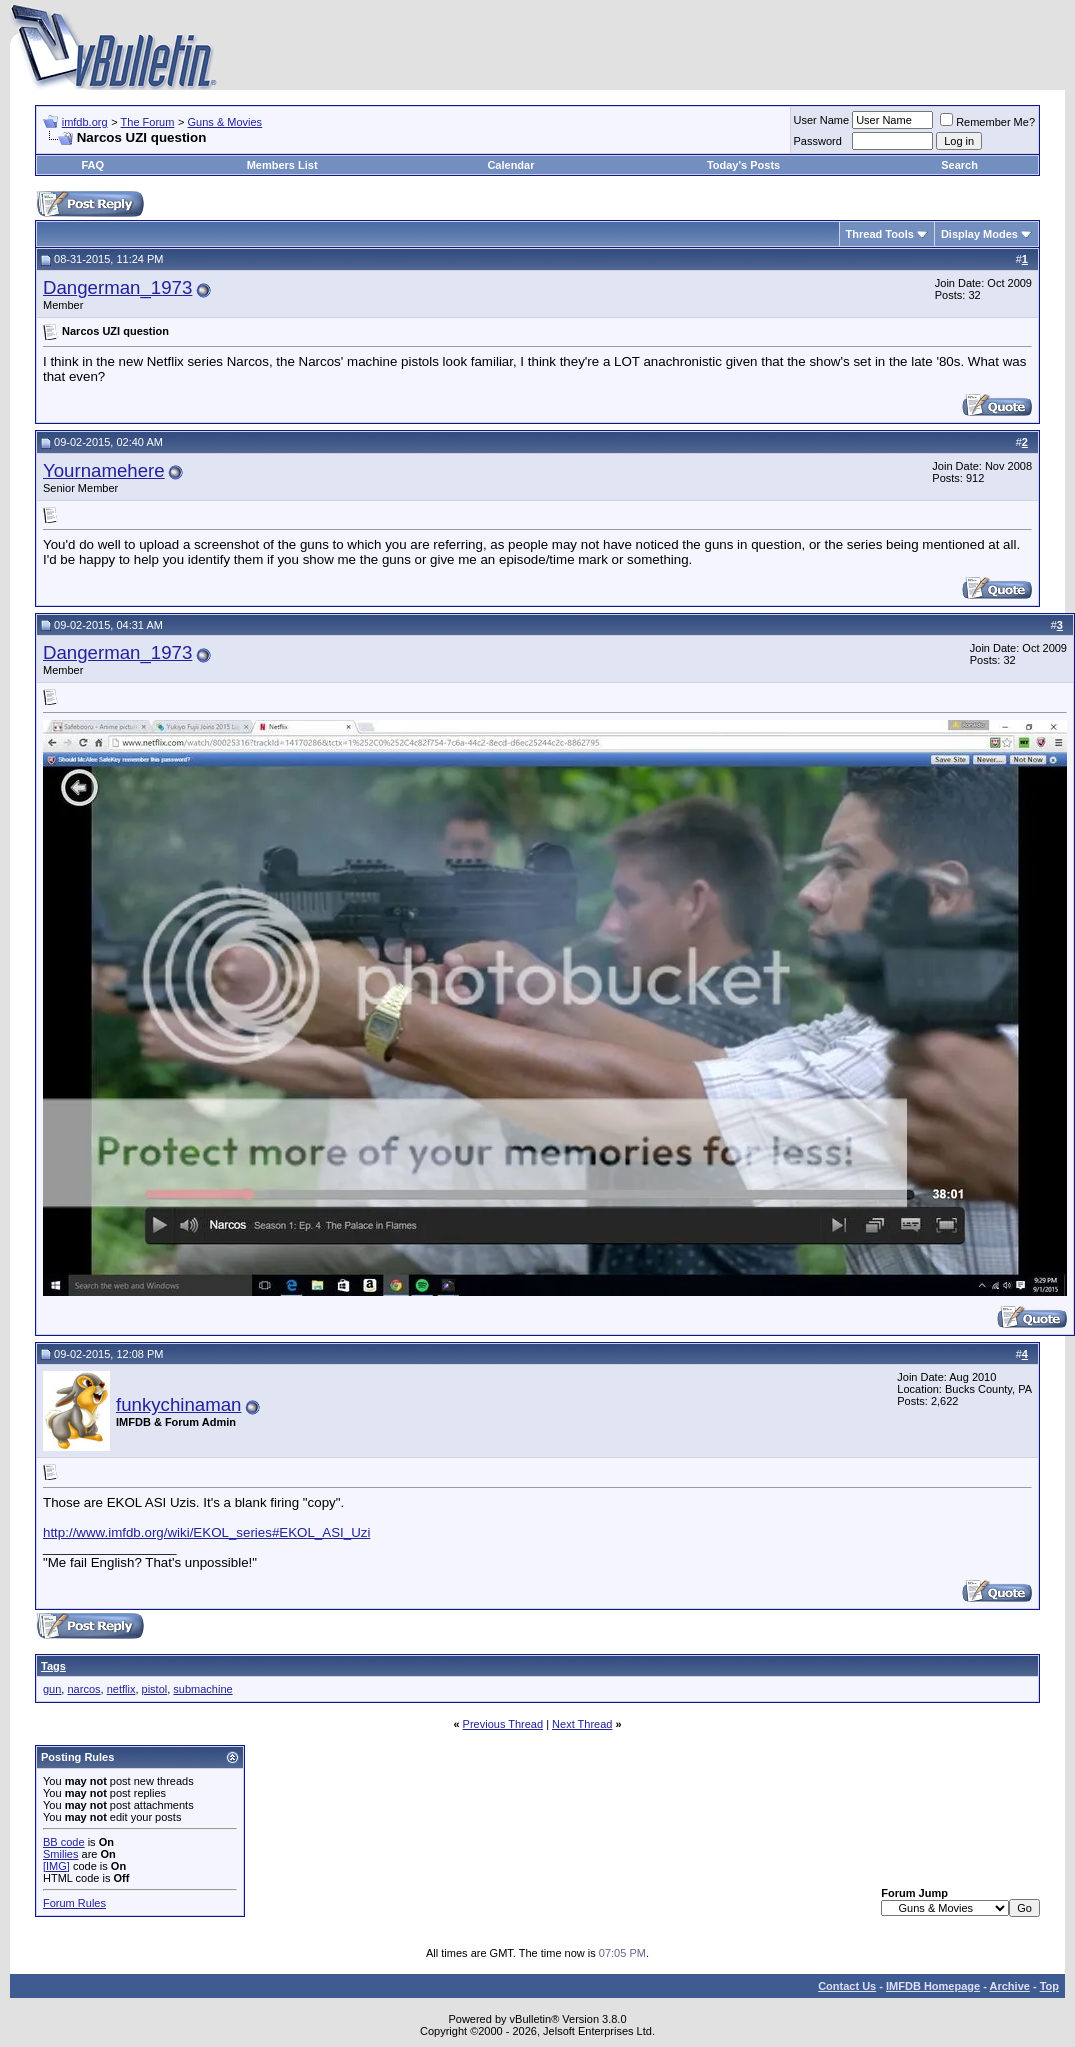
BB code (64, 1842)
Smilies (60, 1854)
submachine (202, 1689)
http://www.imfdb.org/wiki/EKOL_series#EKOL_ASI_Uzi (206, 1532)
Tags (53, 1666)
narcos (83, 1689)
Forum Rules (74, 1903)
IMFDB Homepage (933, 1986)
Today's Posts (743, 165)
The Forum (148, 122)
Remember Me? (987, 122)
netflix (121, 1689)
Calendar (510, 165)
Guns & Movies (225, 122)
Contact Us (847, 1986)
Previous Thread (503, 1724)
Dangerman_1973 (117, 287)
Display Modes (979, 234)
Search (959, 165)
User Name (822, 120)
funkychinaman (178, 1404)
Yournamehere (104, 470)
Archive (1010, 1986)
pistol (155, 1689)
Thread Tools (880, 234)
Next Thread (582, 1724)
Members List (282, 165)
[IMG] (56, 1866)
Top (1049, 1986)
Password (818, 141)
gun (52, 1689)
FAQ (92, 165)
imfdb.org (85, 122)
